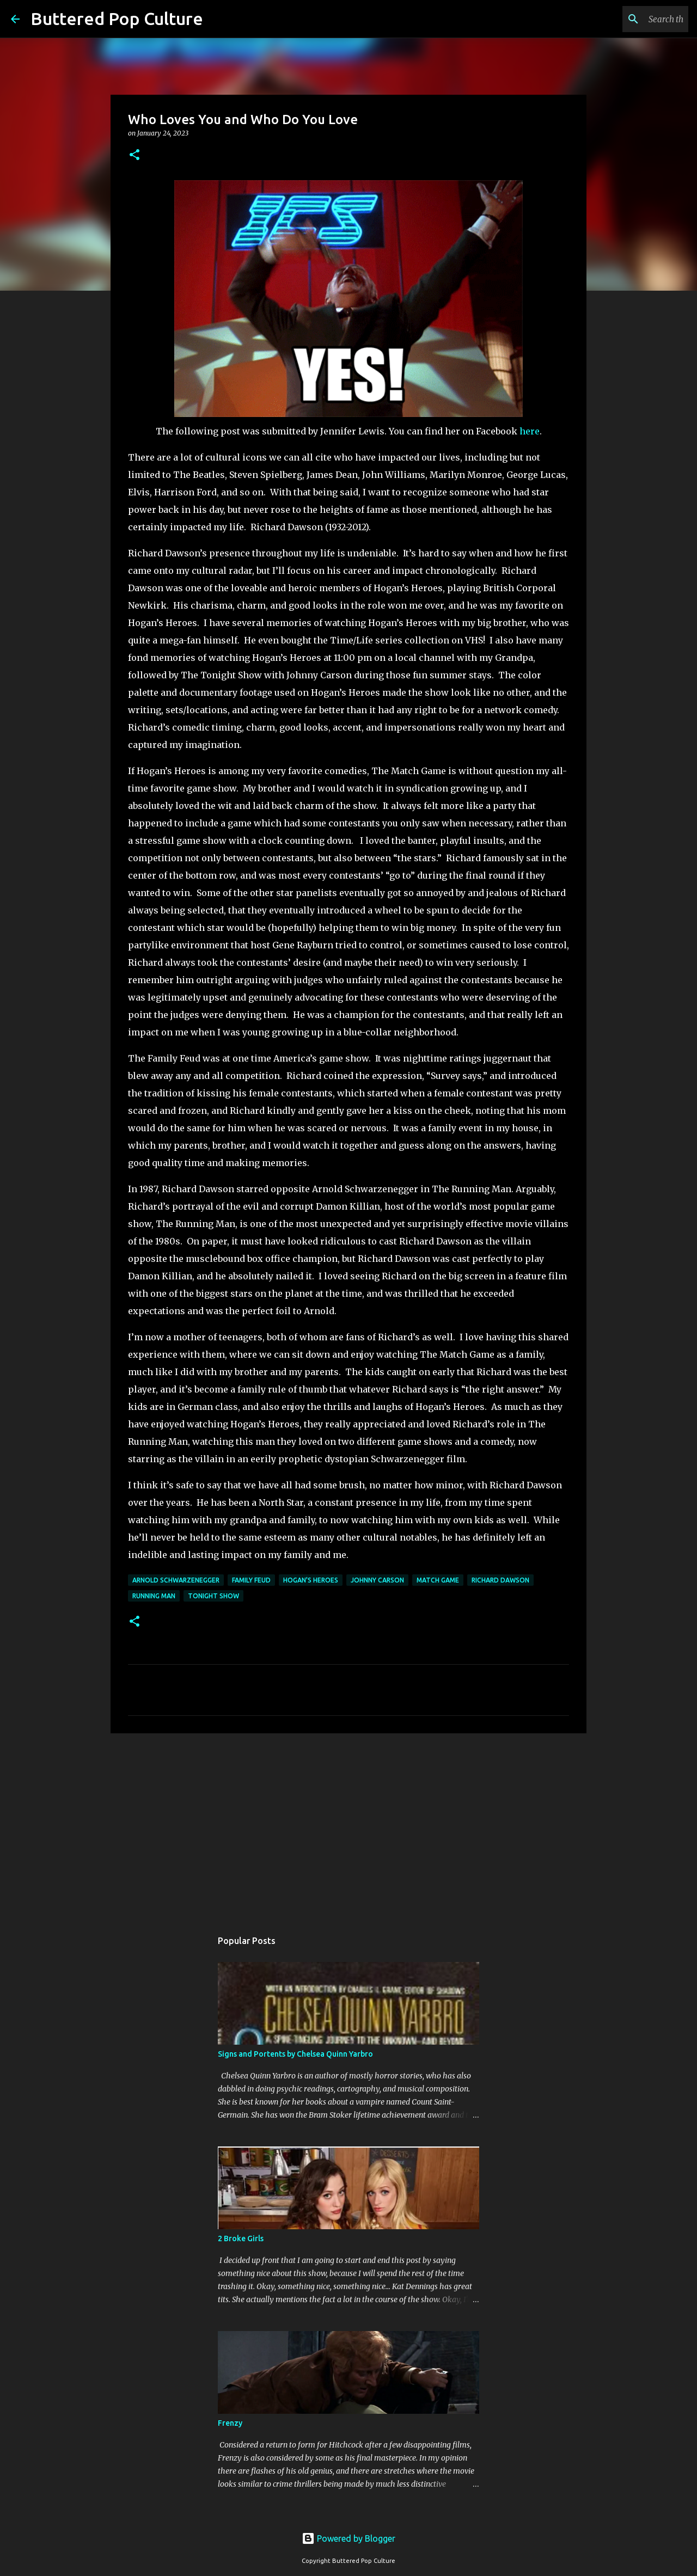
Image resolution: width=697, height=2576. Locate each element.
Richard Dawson (500, 1580)
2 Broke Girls (241, 2238)
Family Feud (251, 1580)
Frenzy (230, 2423)
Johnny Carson (377, 1580)
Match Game (438, 1580)
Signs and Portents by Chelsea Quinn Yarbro (295, 2054)
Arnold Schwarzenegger (175, 1580)
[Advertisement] (348, 1826)
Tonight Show (213, 1595)
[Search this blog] (631, 19)
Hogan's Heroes (310, 1580)
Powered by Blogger (348, 2538)
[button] (134, 155)
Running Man (153, 1595)
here (529, 431)
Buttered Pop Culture (116, 18)
